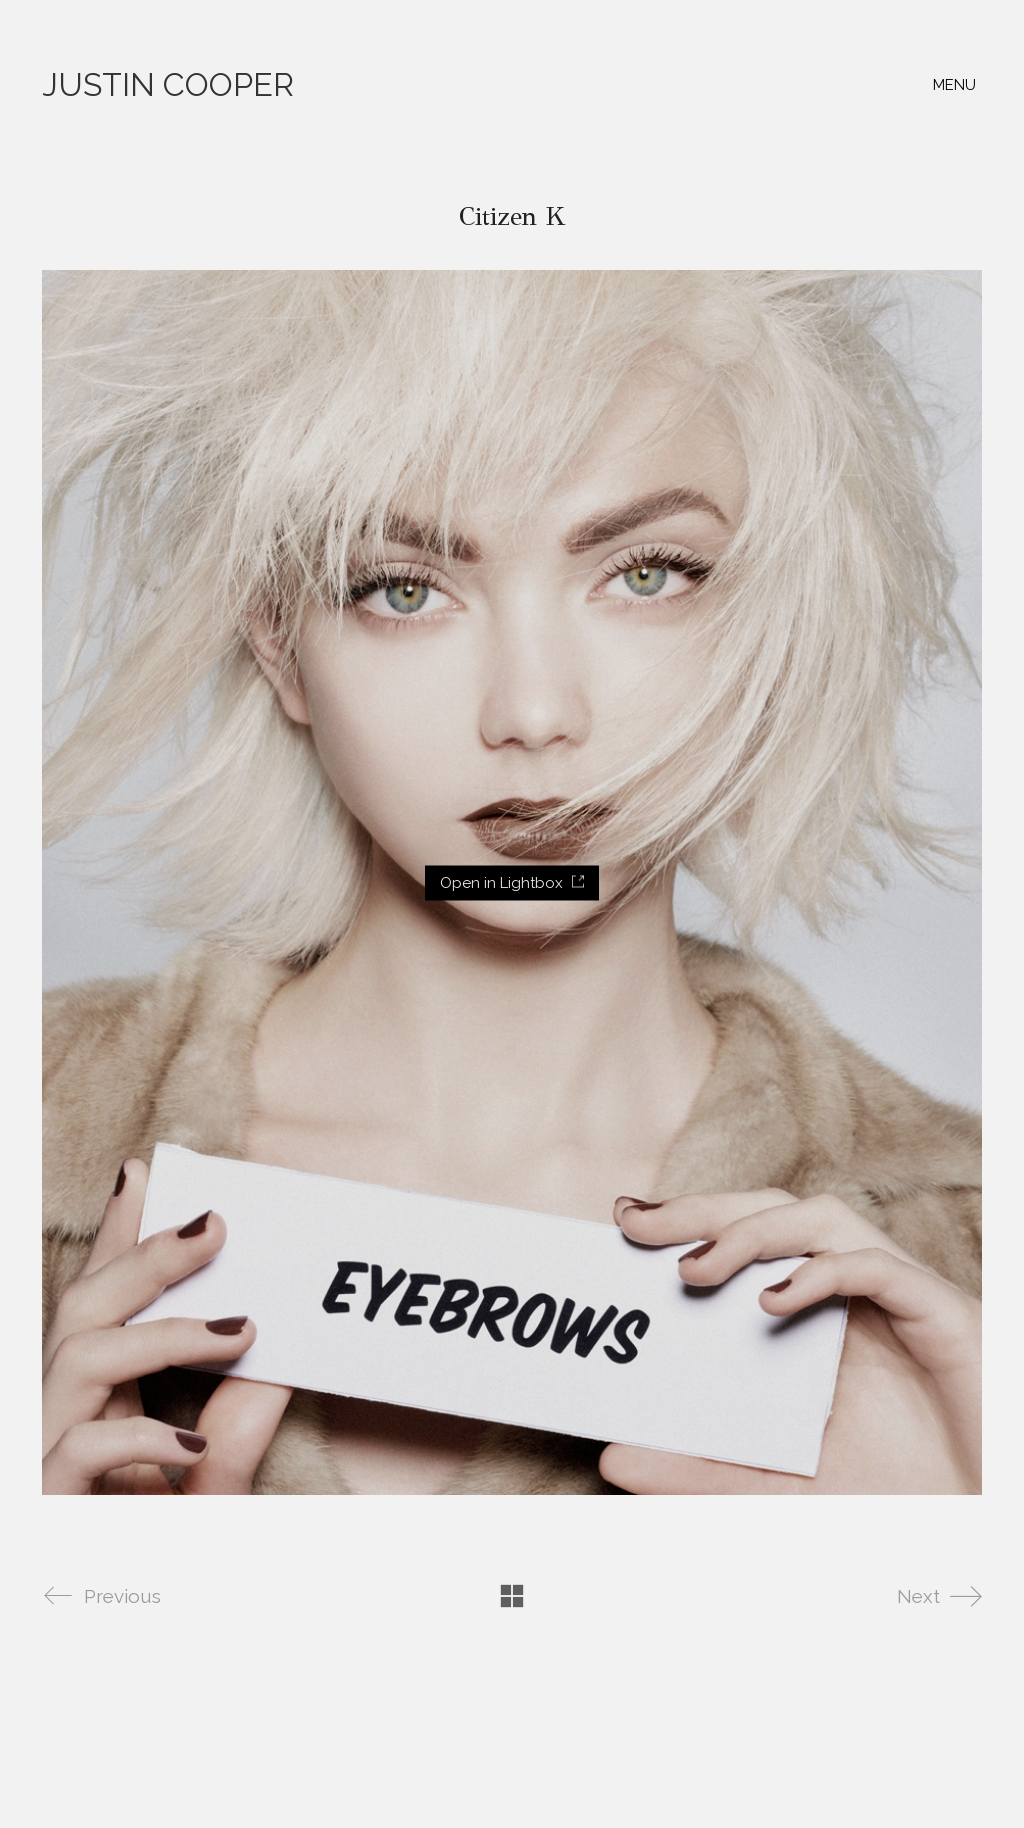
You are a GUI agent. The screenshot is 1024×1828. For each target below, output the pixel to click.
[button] (957, 85)
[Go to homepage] (168, 85)
